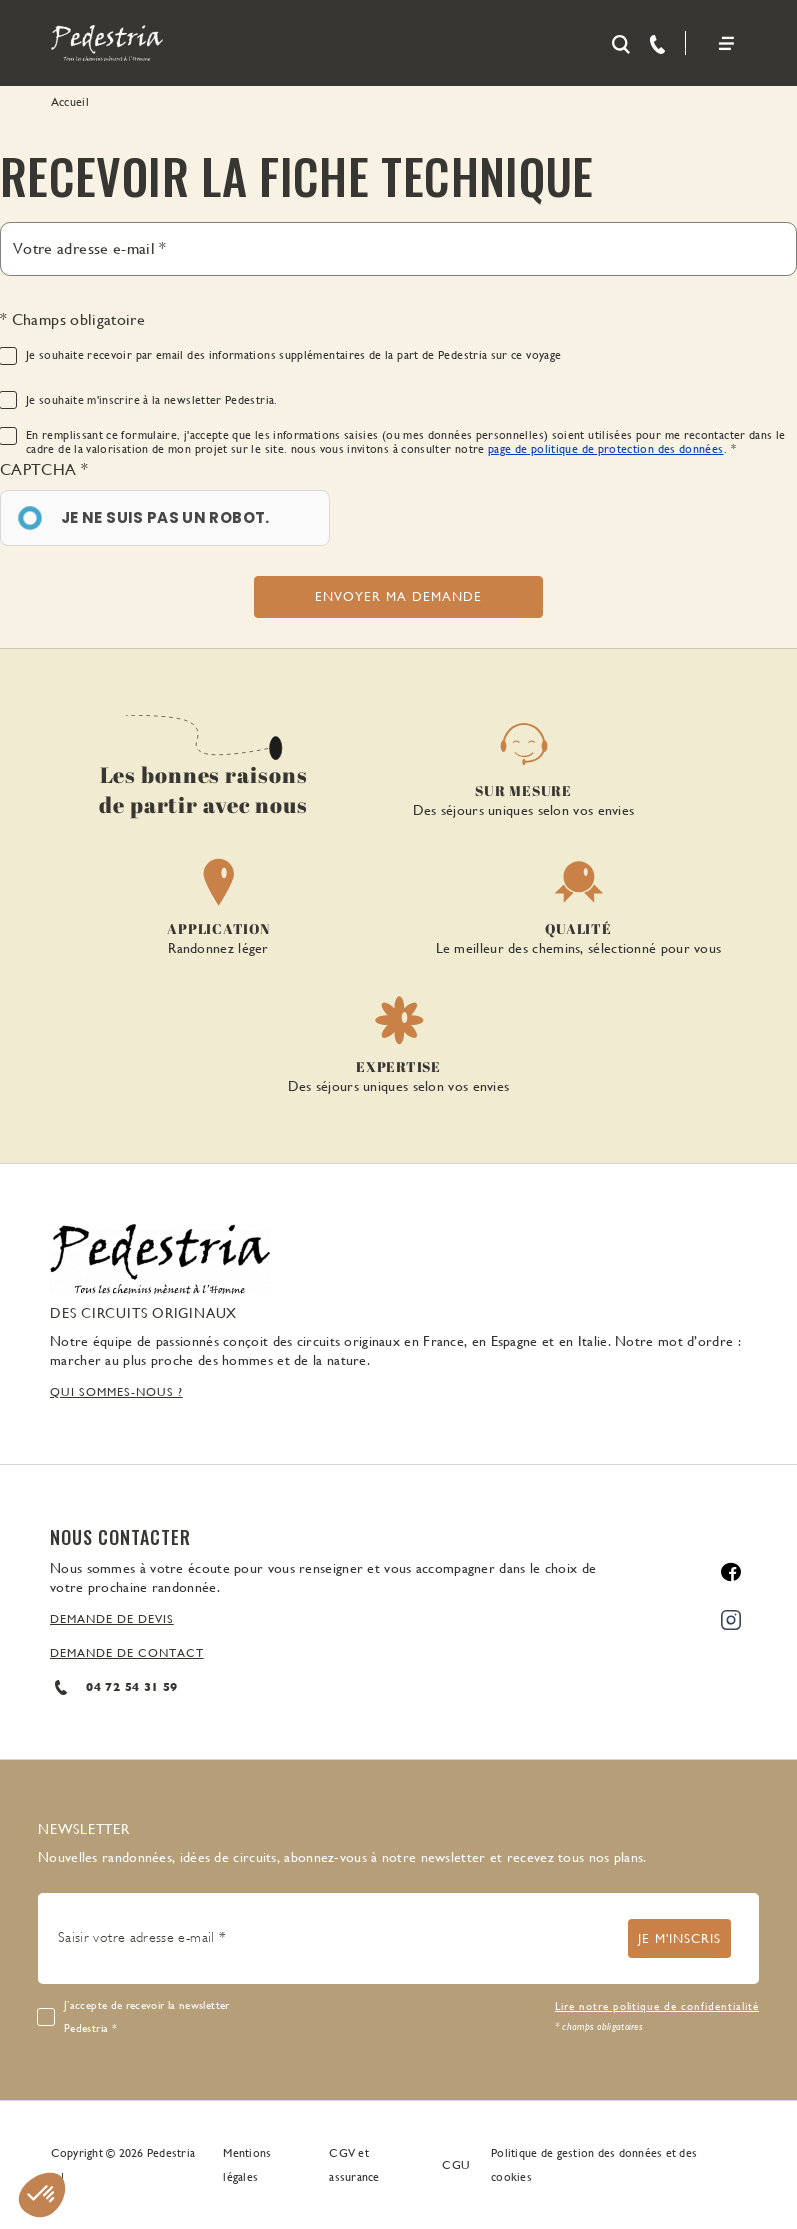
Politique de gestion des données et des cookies (594, 2165)
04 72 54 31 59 (113, 1687)
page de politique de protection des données (605, 449)
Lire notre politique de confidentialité (657, 2006)
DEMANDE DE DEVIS (112, 1619)
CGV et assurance (354, 2165)
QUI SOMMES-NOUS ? (116, 1392)
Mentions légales (247, 2165)
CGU (456, 2165)
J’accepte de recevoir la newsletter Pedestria (147, 2017)
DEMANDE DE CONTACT (127, 1653)
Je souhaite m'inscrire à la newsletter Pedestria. (152, 400)
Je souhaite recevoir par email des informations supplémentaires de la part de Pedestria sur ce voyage (293, 355)
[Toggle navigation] (726, 43)
